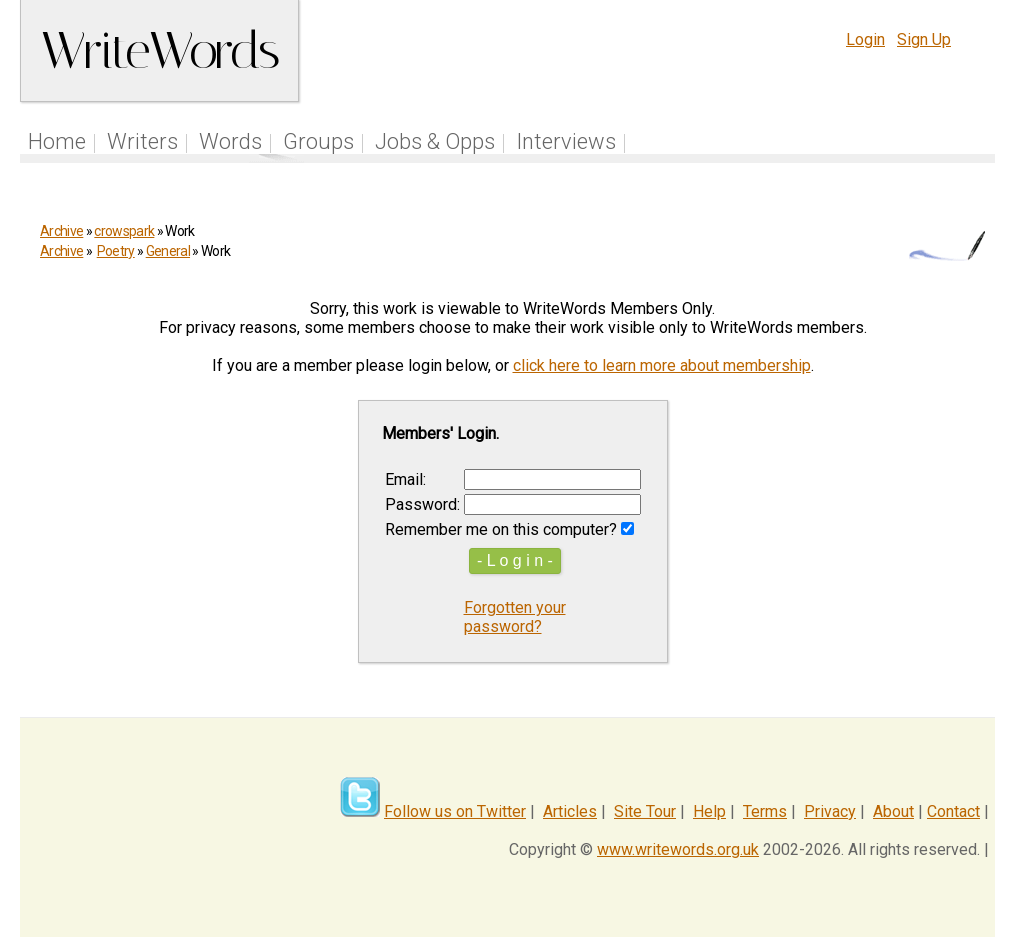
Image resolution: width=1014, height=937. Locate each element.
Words (230, 141)
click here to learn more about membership (662, 365)
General (168, 251)
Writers (142, 141)
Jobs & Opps (435, 141)
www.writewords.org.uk (678, 849)
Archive (61, 231)
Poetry (116, 251)
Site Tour (645, 811)
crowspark (124, 231)
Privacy (830, 811)
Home (57, 141)
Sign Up (924, 39)
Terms (765, 811)
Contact (953, 811)
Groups (318, 141)
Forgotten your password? (515, 617)
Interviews (566, 141)
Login (865, 39)
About (893, 811)
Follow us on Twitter (455, 811)
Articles (570, 811)
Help (709, 811)
